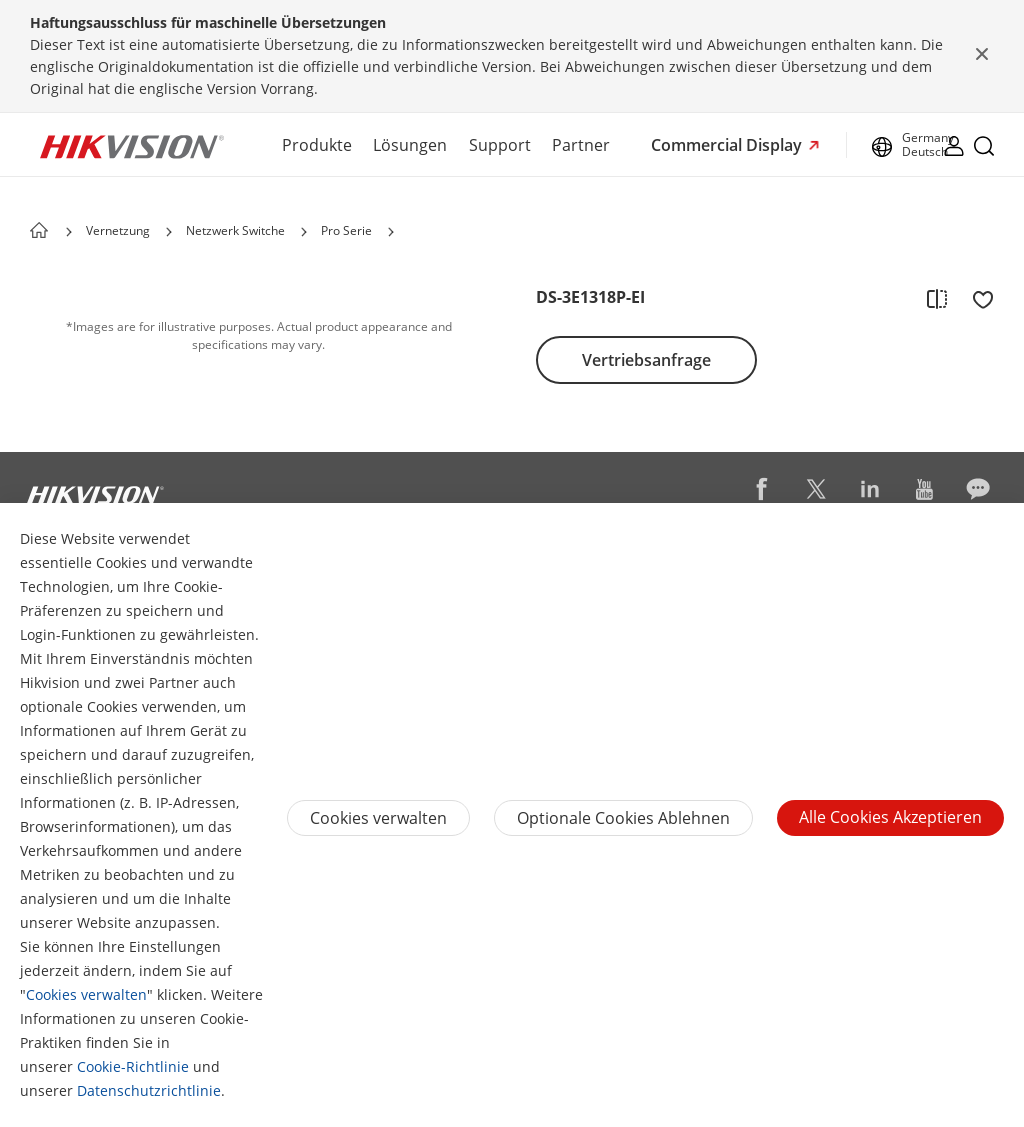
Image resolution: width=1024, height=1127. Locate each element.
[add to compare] (937, 298)
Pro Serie (346, 230)
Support (500, 145)
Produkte (317, 145)
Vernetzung (118, 230)
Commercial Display (728, 145)
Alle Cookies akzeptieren (890, 817)
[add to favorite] (977, 298)
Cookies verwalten (86, 994)
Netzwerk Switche (235, 230)
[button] (169, 232)
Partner (581, 145)
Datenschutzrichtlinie (149, 1090)
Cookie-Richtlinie (133, 1066)
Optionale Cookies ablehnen (623, 818)
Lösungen (410, 145)
